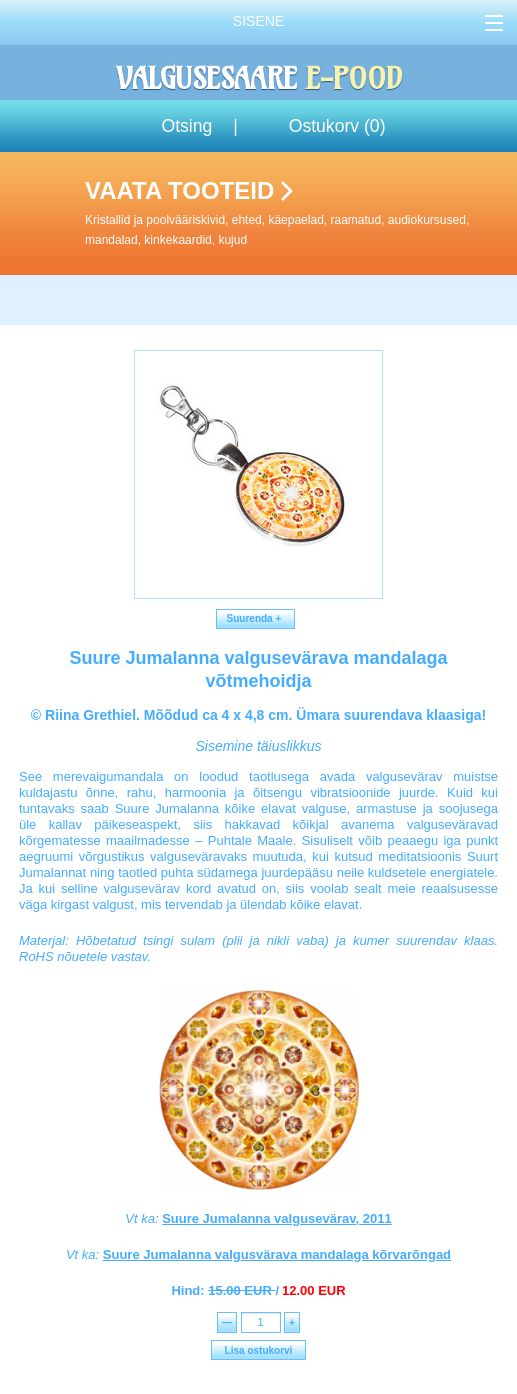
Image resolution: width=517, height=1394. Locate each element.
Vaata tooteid (297, 213)
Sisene (258, 21)
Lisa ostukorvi (259, 1350)
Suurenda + (255, 618)
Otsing (186, 126)
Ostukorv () (337, 126)
